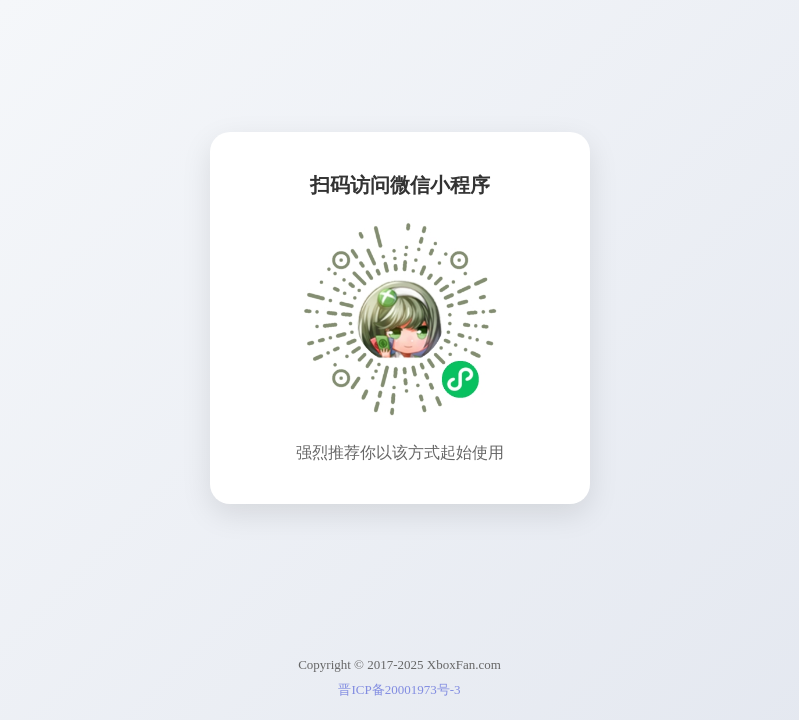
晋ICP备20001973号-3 (399, 689)
